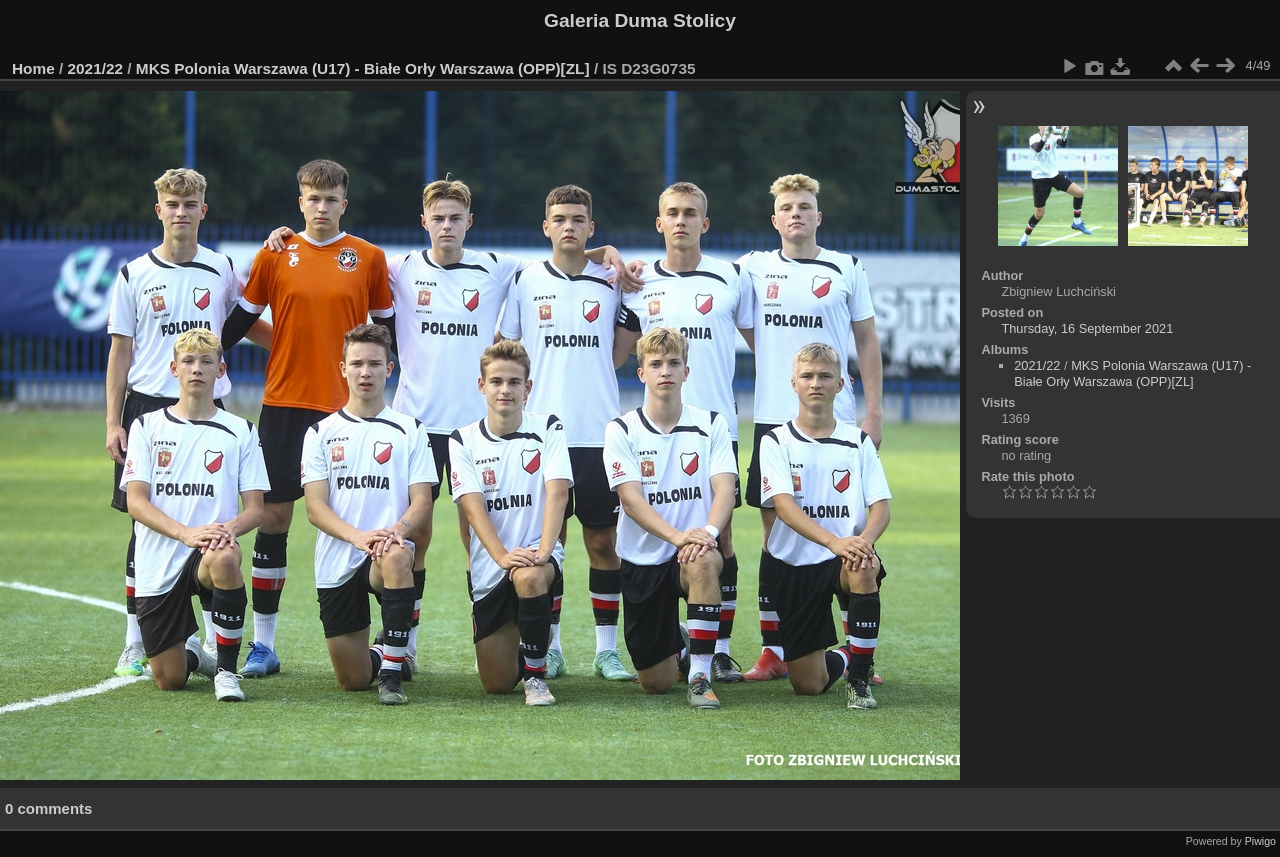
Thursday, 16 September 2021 (1087, 328)
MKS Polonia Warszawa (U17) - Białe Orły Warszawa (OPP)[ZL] (363, 68)
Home (33, 68)
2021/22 (96, 68)
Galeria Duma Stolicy (640, 20)
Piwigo (1260, 841)
